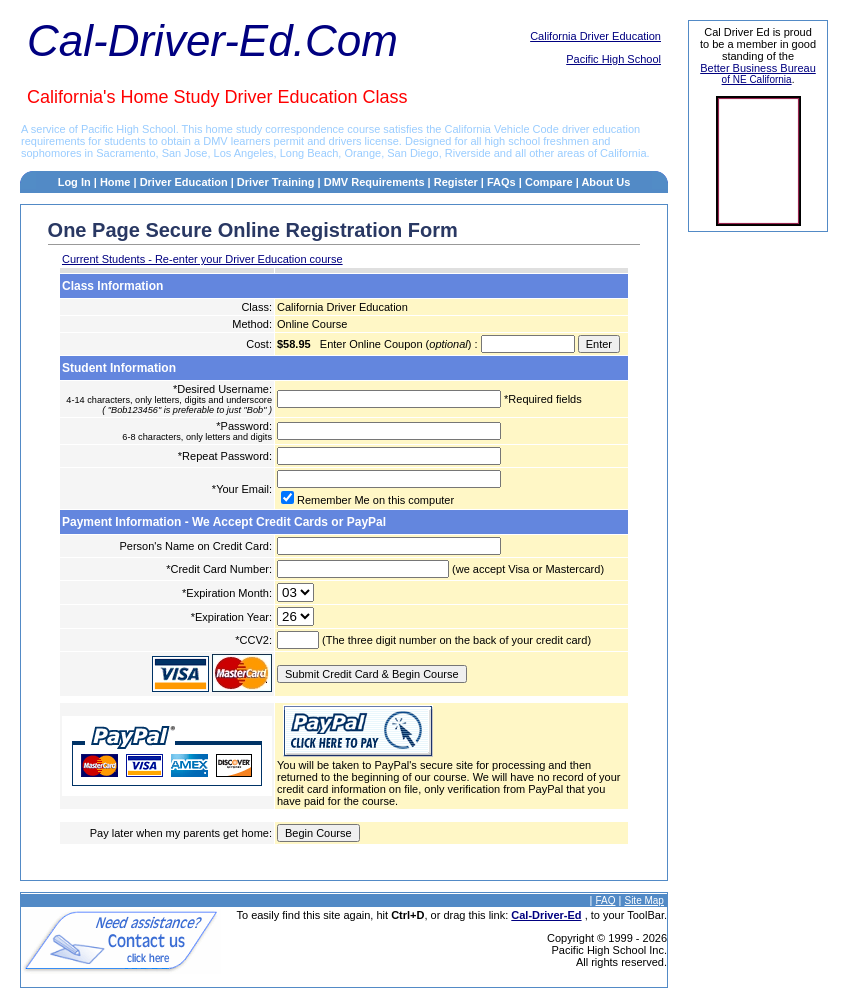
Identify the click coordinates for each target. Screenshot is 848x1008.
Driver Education (185, 182)
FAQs (501, 182)
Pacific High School (613, 59)
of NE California (757, 79)
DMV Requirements (374, 182)
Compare (549, 182)
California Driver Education (595, 36)
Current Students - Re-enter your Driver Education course (202, 259)
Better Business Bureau (758, 68)
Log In (74, 182)
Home (115, 182)
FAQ (605, 900)
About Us (605, 182)
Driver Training (276, 182)
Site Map (643, 900)
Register (456, 182)
